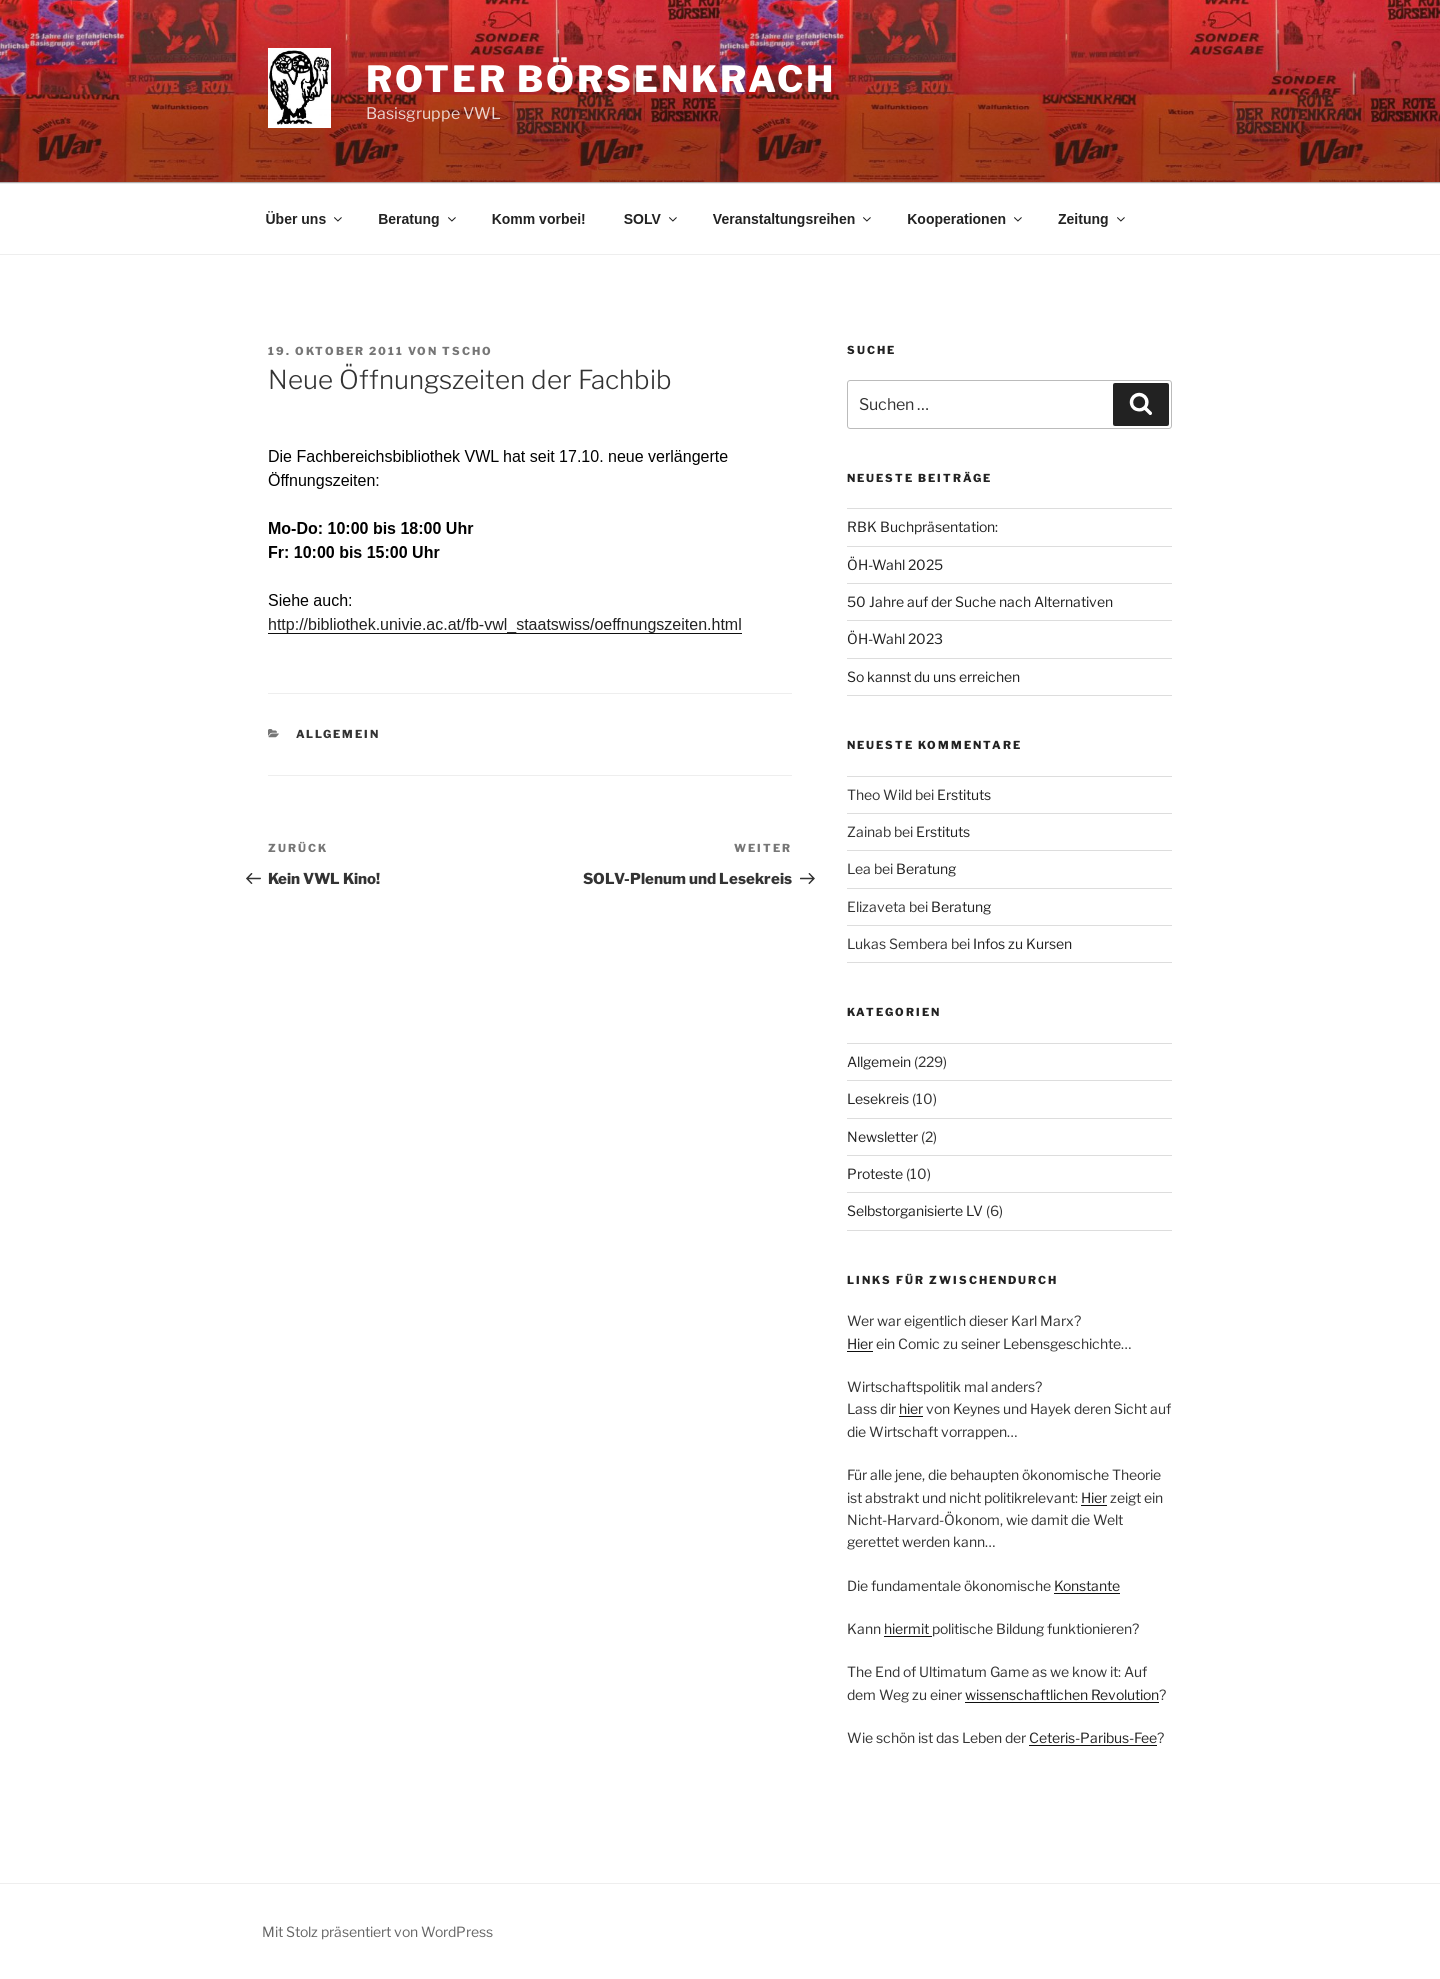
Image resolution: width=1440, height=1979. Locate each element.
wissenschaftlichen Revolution (1062, 1694)
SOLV (652, 219)
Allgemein (338, 734)
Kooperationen (966, 219)
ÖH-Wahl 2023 (895, 638)
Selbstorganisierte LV (915, 1210)
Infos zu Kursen (1022, 943)
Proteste (875, 1173)
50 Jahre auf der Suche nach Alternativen (980, 601)
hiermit (908, 1628)
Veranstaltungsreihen (793, 219)
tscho (467, 351)
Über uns (306, 219)
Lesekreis (878, 1098)
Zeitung (1093, 219)
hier (911, 1408)
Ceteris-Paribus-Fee (1093, 1737)
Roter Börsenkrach (601, 79)
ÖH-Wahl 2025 (895, 564)
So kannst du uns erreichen (933, 676)
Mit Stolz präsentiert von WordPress (377, 1931)
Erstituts (964, 794)
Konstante (1087, 1585)
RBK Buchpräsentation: (922, 526)
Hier (860, 1343)
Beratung (418, 219)
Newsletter (882, 1136)
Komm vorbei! (539, 219)
